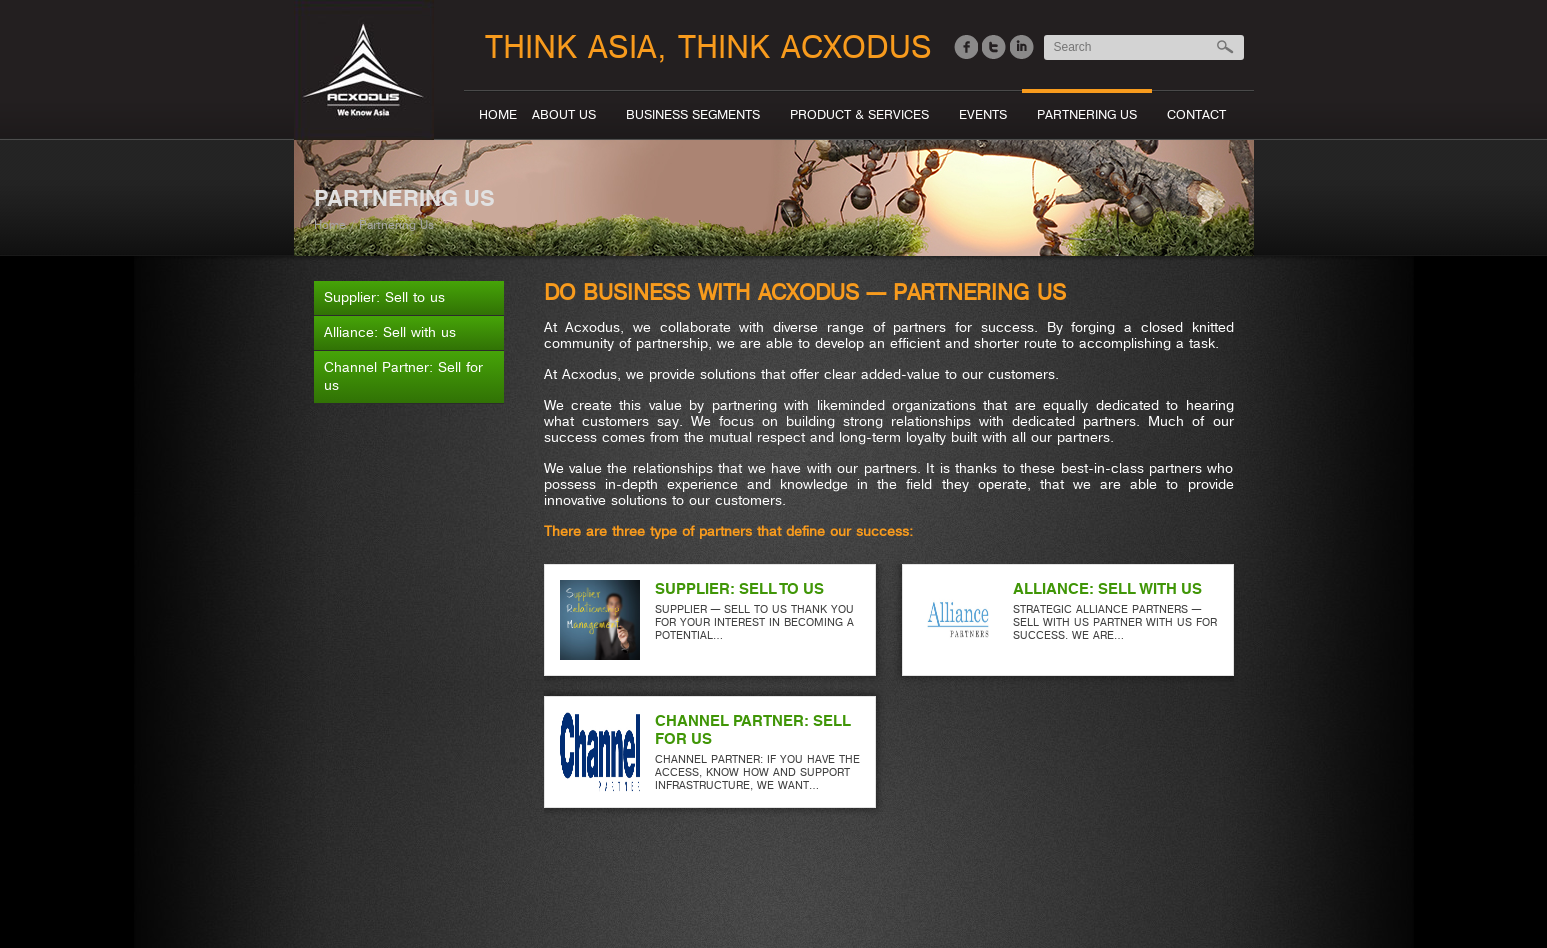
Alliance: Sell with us (390, 332)
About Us (564, 115)
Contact (1196, 115)
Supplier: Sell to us (384, 297)
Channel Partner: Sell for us (403, 376)
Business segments (693, 115)
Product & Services (859, 115)
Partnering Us (1087, 115)
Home (498, 115)
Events (983, 115)
